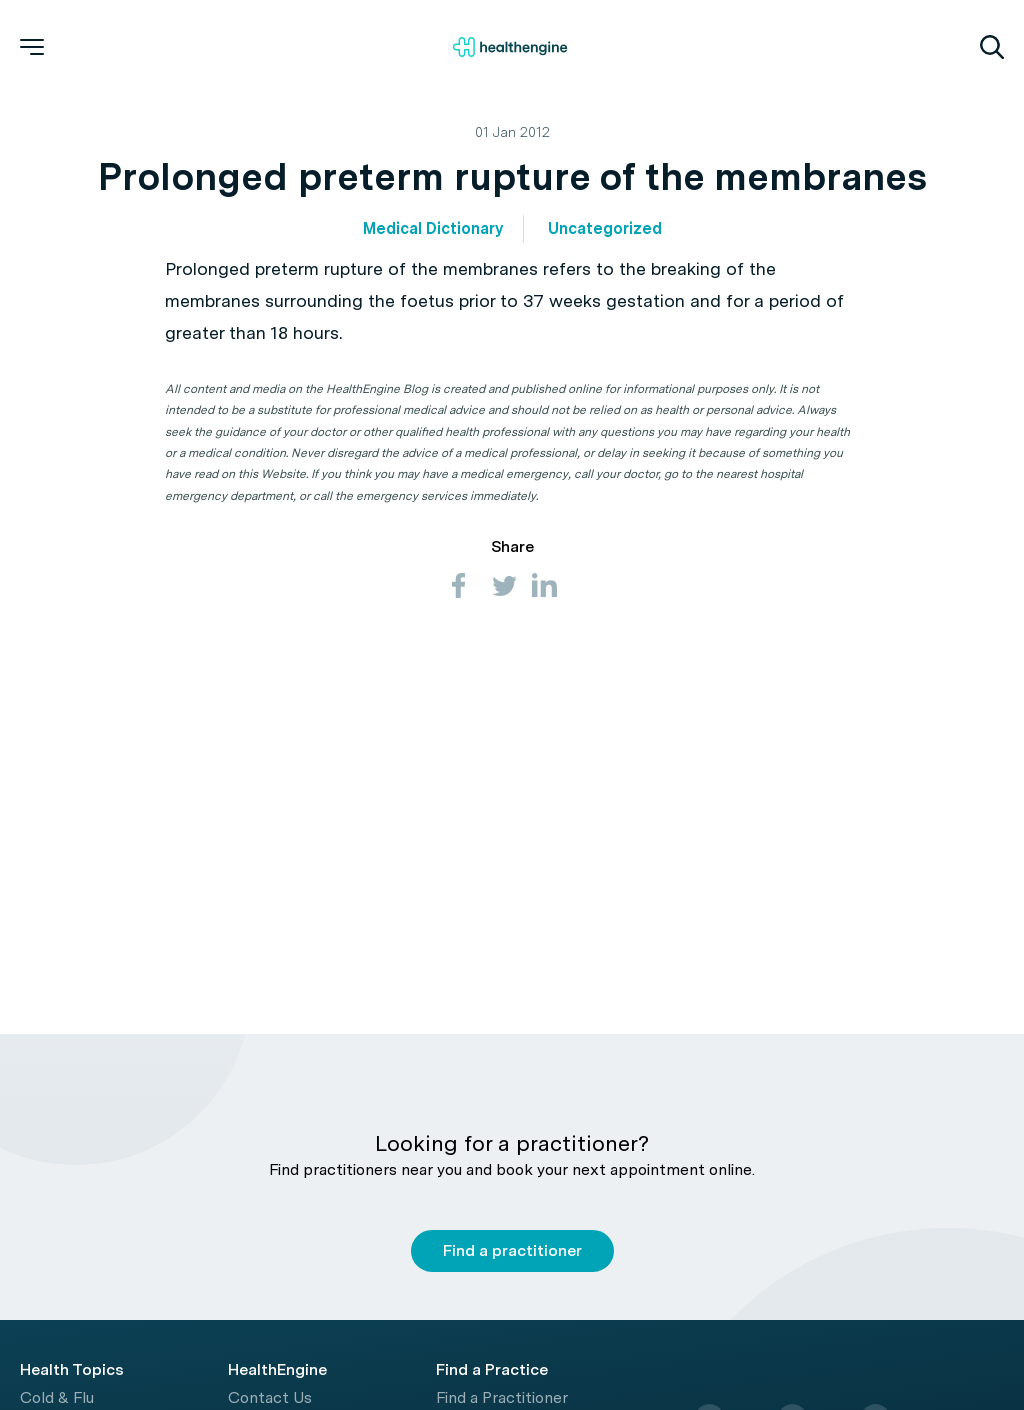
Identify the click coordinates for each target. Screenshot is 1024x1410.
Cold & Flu (57, 1397)
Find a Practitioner (502, 1397)
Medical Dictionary (433, 228)
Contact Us (270, 1397)
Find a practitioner (512, 1250)
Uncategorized (605, 228)
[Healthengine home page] (510, 47)
